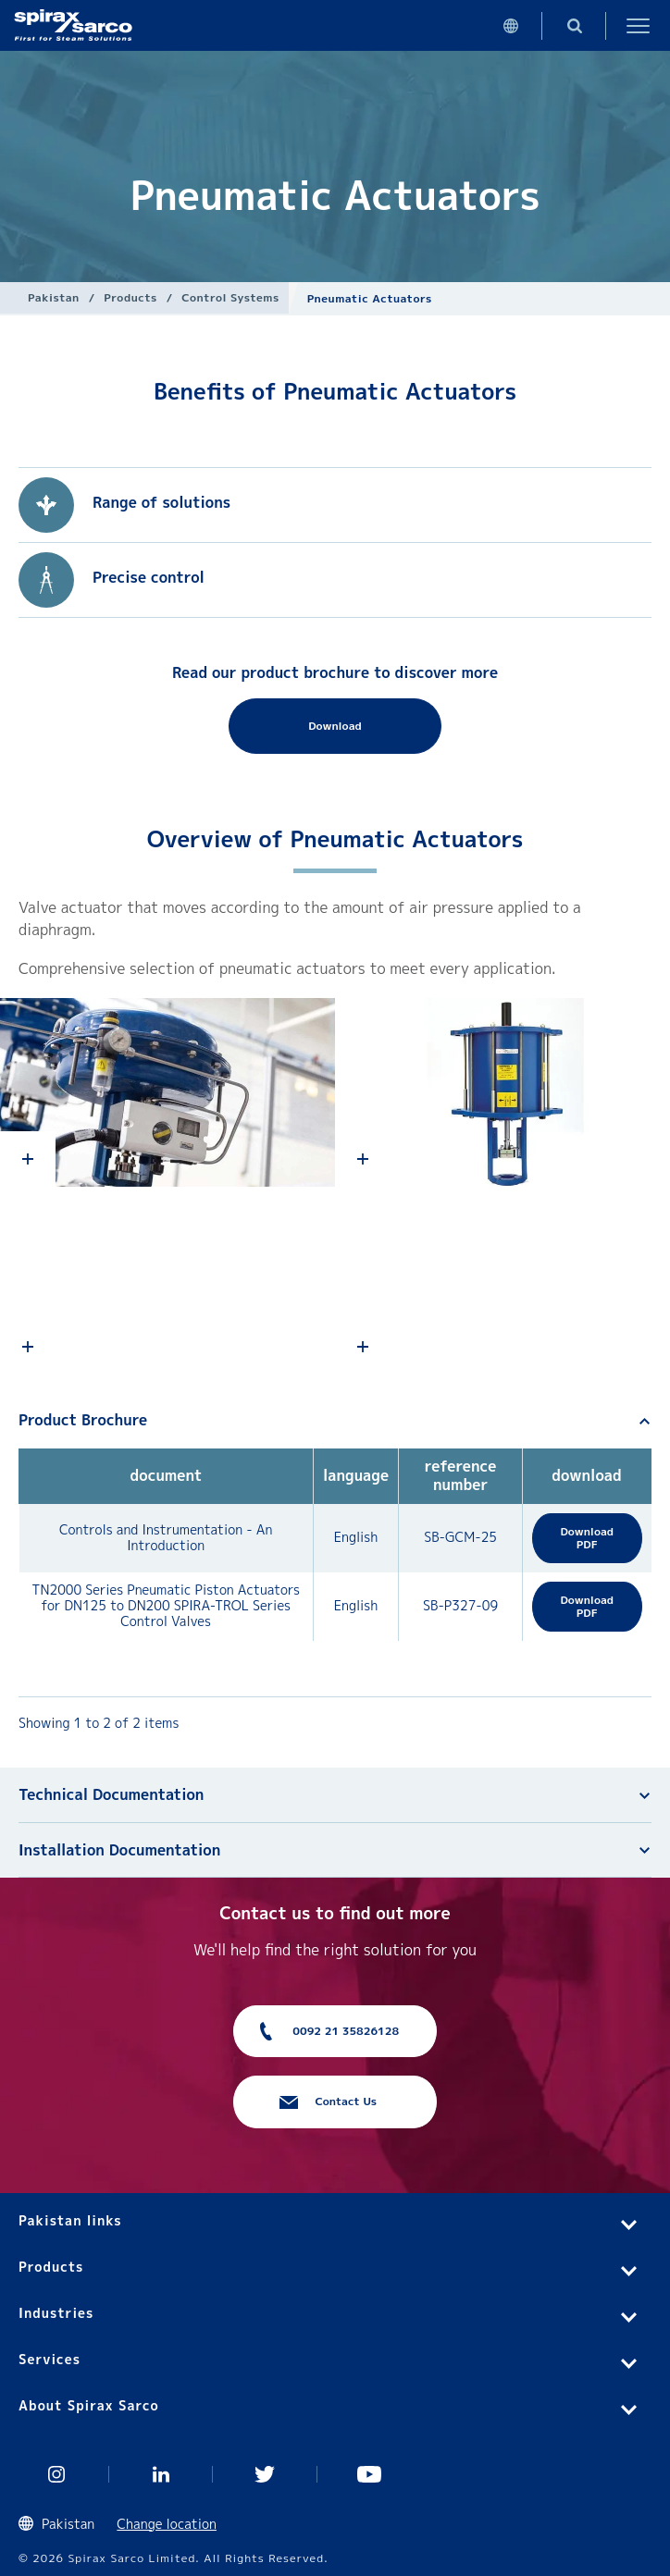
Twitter (265, 2474)
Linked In (161, 2474)
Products (130, 297)
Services (50, 2359)
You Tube (369, 2474)
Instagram (57, 2474)
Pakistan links (70, 2220)
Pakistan (54, 297)
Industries (56, 2313)
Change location (167, 2524)
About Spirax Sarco (89, 2405)
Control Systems (230, 297)
